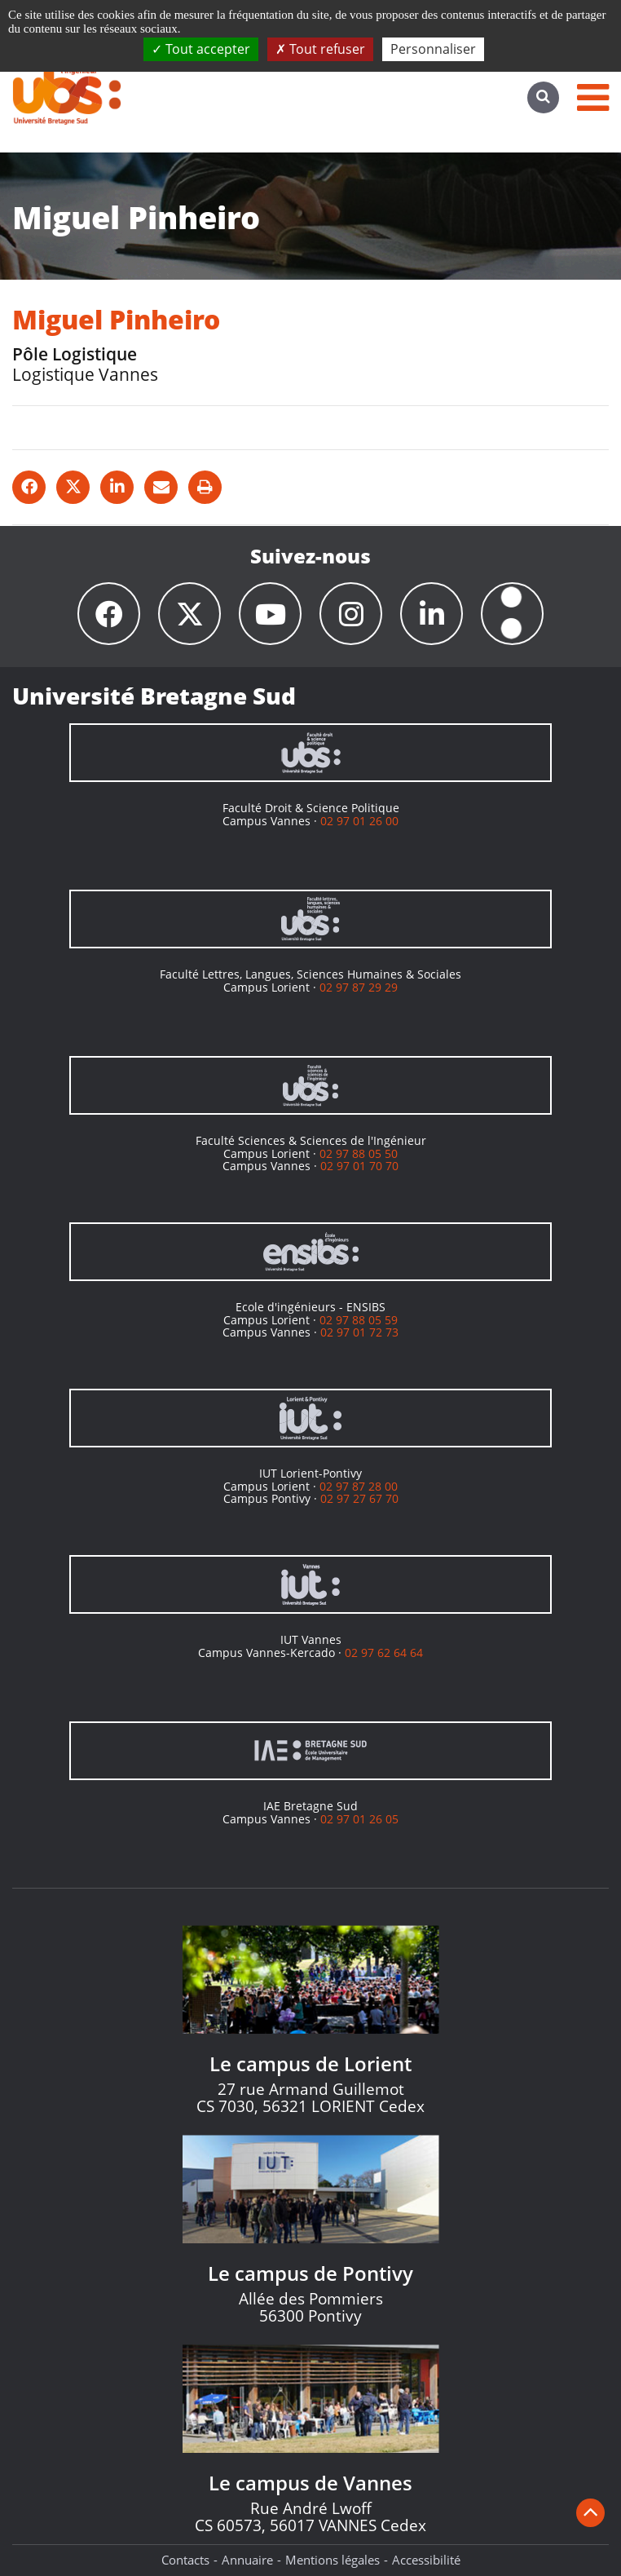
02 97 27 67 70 (359, 1498)
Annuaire (247, 2560)
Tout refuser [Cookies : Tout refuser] (320, 49)
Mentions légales (332, 2560)
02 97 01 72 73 (359, 1332)
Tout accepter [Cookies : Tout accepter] (201, 49)
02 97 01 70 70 (359, 1166)
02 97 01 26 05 (359, 1819)
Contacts (185, 2560)
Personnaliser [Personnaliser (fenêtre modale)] (433, 49)
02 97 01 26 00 (359, 821)
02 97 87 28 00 (358, 1486)
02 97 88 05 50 (358, 1153)
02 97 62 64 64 (384, 1652)
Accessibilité (426, 2560)
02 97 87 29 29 (358, 987)
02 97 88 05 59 (358, 1320)
